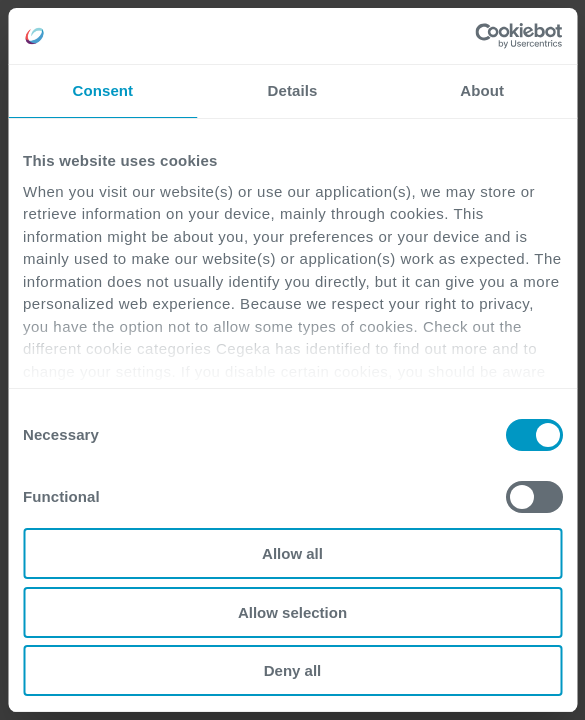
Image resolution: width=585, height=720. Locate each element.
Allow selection (292, 612)
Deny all (293, 670)
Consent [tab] (102, 90)
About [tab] (482, 90)
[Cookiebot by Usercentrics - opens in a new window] (474, 36)
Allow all (292, 553)
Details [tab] (293, 90)
